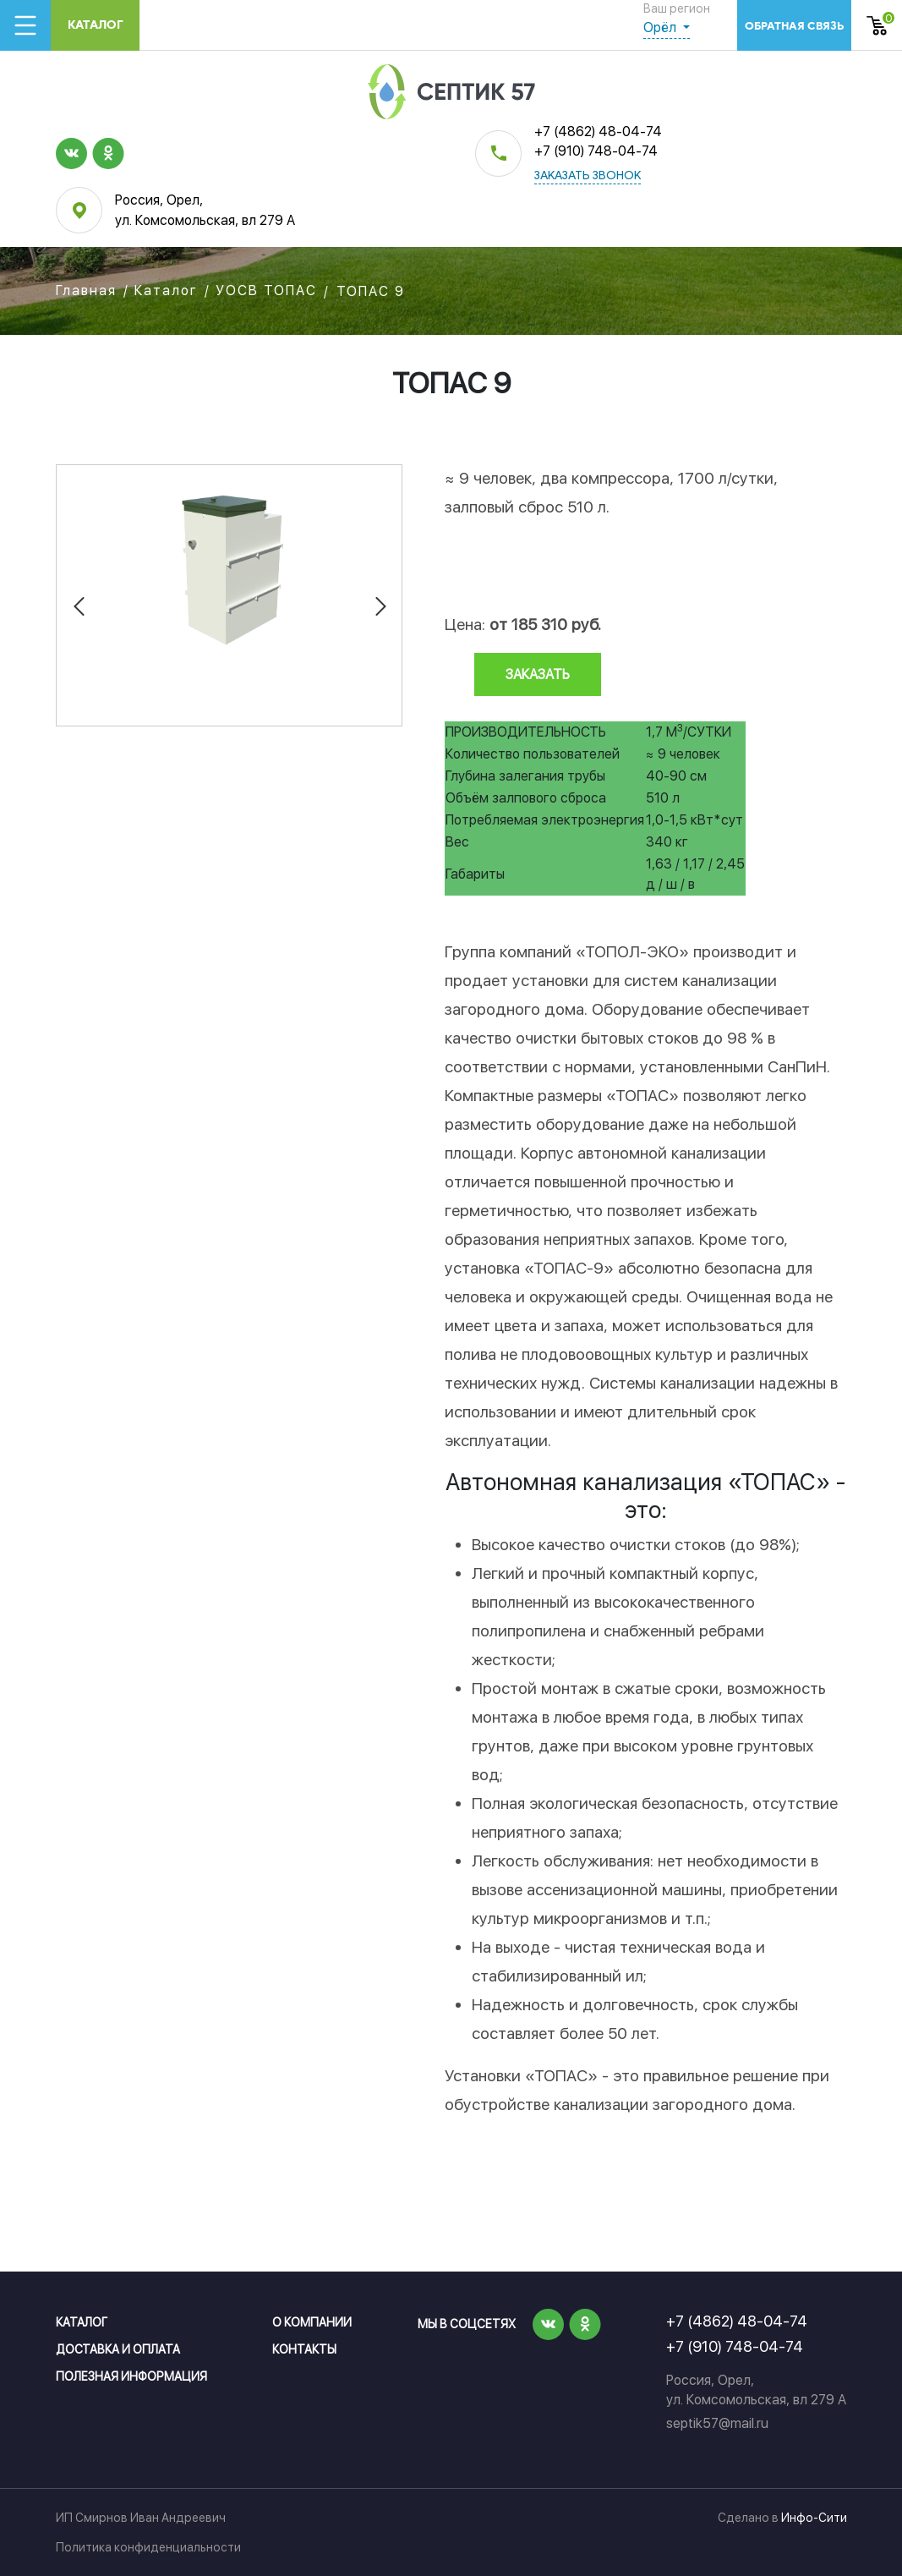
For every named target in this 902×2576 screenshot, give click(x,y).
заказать (538, 674)
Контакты (304, 2349)
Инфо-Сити (814, 2517)
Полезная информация (131, 2376)
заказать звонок (587, 176)
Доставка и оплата (118, 2349)
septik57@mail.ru (717, 2423)
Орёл (661, 27)
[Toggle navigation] (25, 25)
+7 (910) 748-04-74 (596, 151)
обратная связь (794, 25)
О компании (312, 2322)
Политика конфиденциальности (148, 2547)
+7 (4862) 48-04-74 (598, 131)
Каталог (95, 25)
